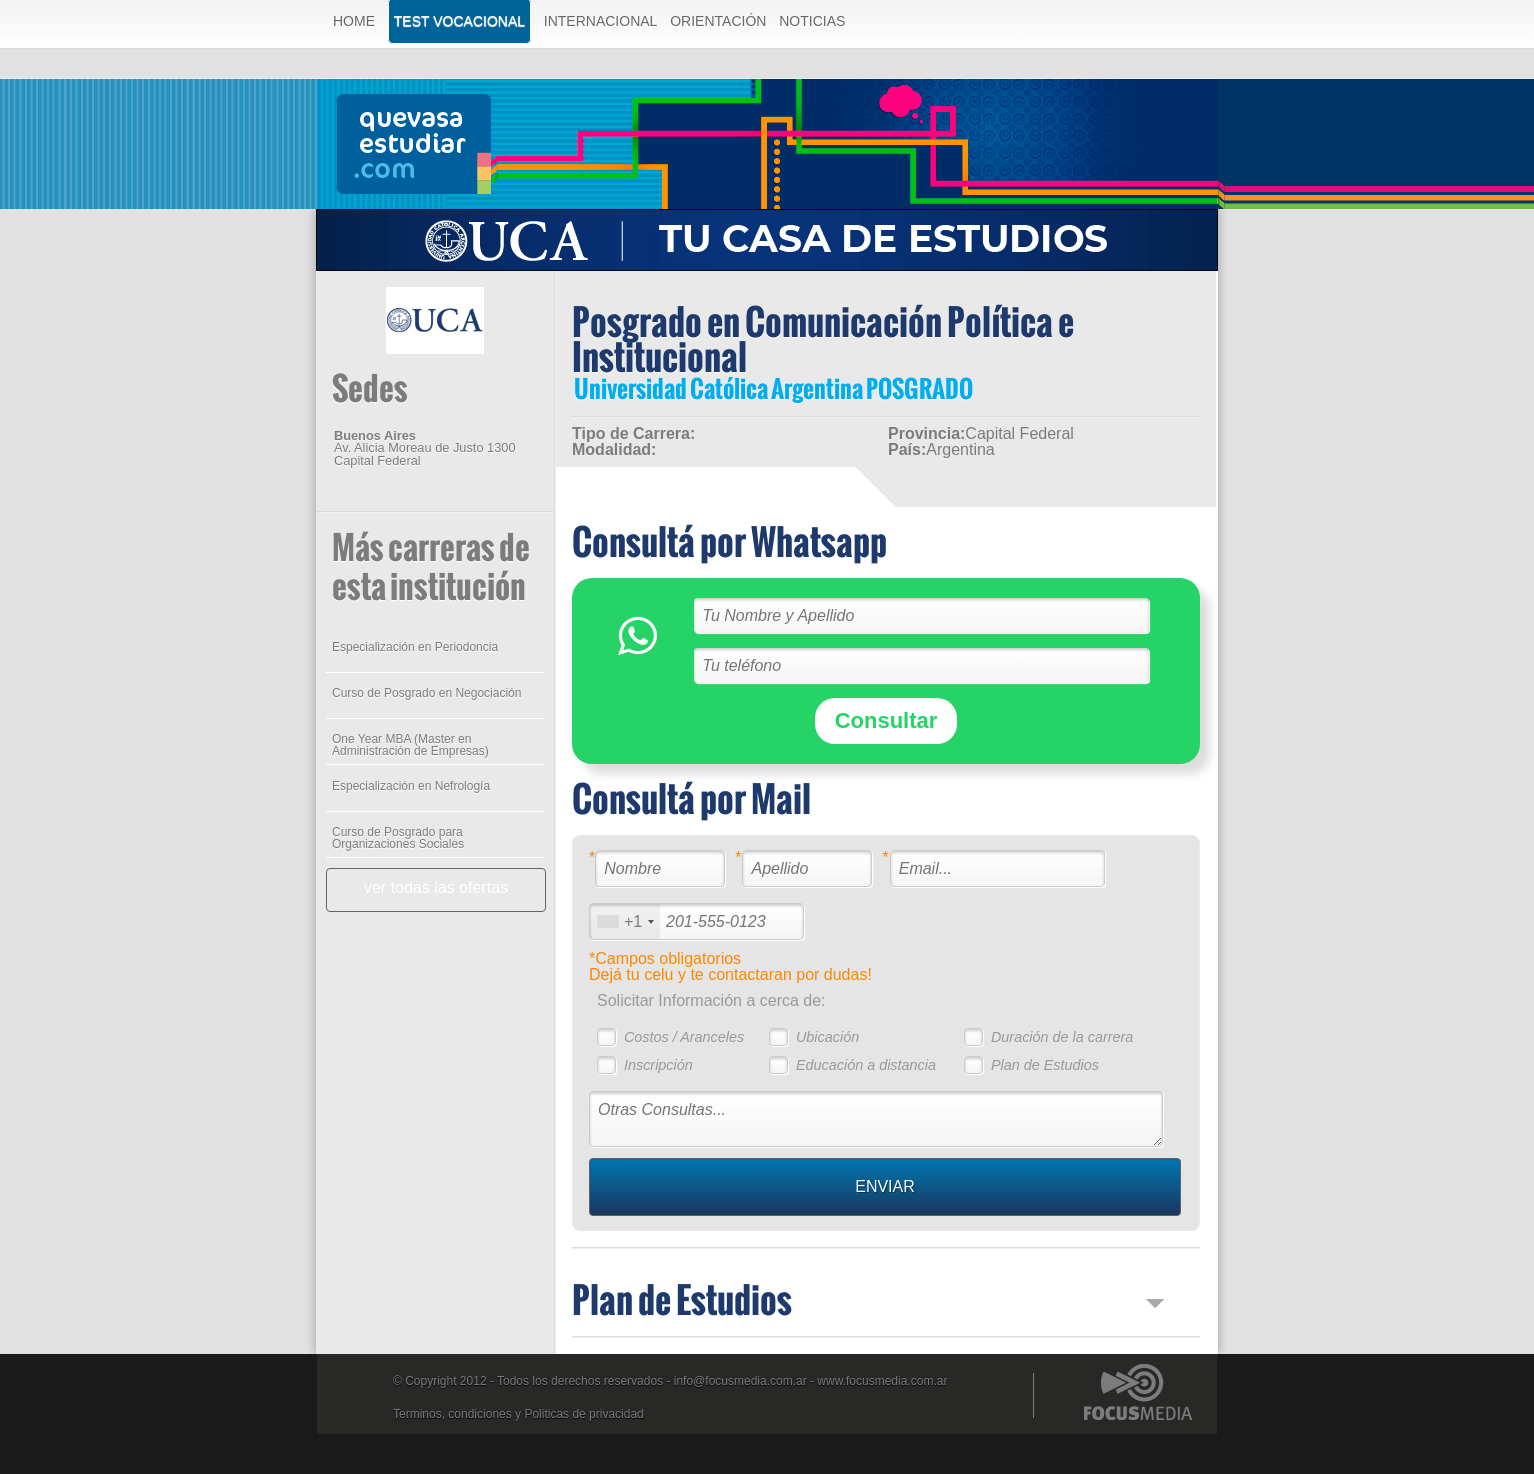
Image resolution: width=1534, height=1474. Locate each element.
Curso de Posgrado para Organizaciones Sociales (398, 838)
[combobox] (625, 921)
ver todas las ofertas (436, 887)
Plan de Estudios (1045, 1065)
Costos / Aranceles (684, 1037)
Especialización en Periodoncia (415, 647)
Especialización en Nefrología (411, 786)
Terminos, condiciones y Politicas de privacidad (518, 1414)
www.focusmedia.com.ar (882, 1381)
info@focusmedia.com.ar (740, 1381)
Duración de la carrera (1062, 1037)
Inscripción (658, 1065)
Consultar (886, 720)
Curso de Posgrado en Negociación (426, 693)
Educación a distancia (866, 1065)
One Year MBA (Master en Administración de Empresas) (410, 745)
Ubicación (827, 1037)
